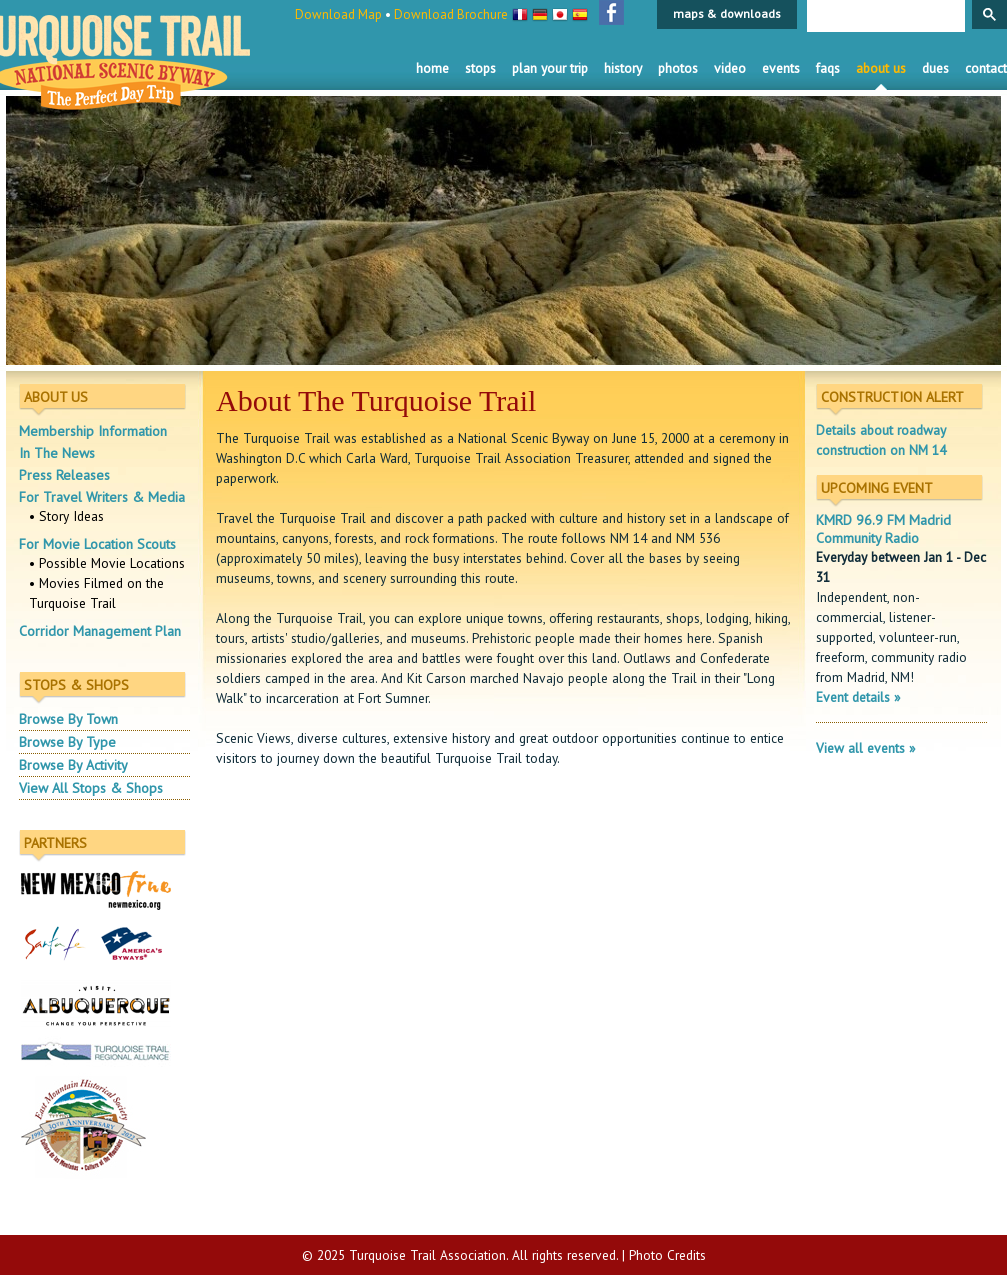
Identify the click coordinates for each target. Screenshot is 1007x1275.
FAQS (828, 68)
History (623, 68)
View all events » (865, 748)
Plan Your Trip (550, 68)
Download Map (338, 14)
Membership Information (93, 431)
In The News (57, 453)
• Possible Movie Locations (107, 563)
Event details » (858, 697)
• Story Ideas (66, 516)
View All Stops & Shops (91, 788)
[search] (884, 17)
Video (730, 68)
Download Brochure (451, 14)
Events (781, 68)
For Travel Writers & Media (102, 497)
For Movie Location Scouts (97, 544)
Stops (480, 68)
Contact (986, 68)
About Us (881, 68)
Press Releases (64, 475)
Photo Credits (667, 1255)
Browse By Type (67, 742)
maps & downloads (727, 13)
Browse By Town (68, 719)
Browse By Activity (73, 765)
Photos (678, 68)
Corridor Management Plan (100, 631)
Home (432, 68)
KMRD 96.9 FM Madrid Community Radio (883, 529)
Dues (935, 68)
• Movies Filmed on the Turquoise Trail (96, 593)
